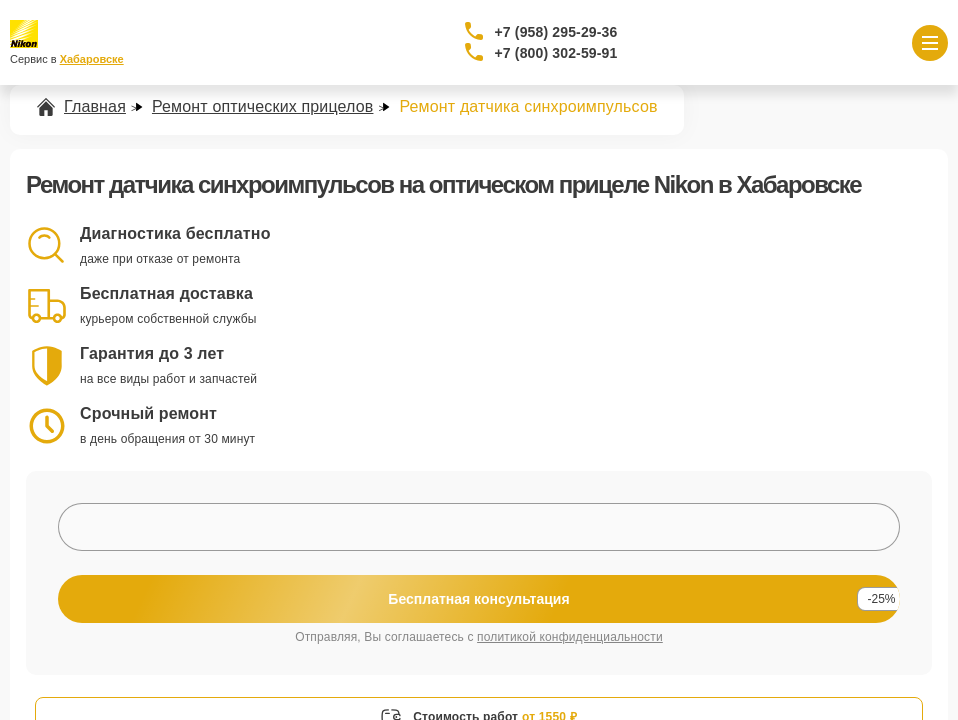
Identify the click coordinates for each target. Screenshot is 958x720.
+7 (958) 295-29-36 (556, 32)
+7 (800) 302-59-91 (556, 53)
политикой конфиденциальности (570, 637)
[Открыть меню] (930, 43)
